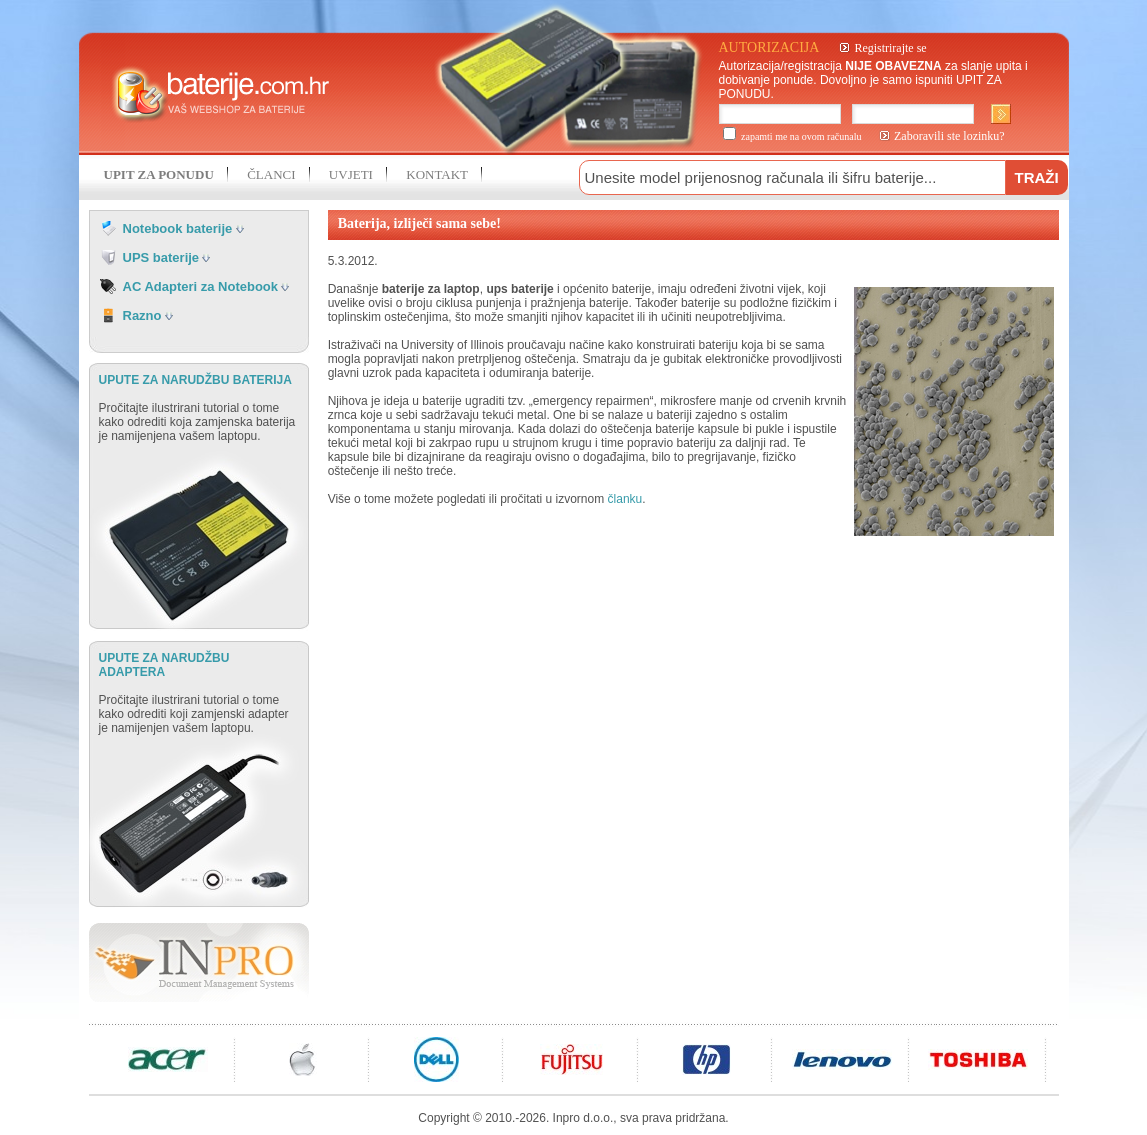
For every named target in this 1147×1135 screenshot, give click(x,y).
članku (625, 499)
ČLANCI (271, 174)
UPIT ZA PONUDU (159, 174)
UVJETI (351, 174)
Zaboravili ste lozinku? (949, 136)
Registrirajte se (890, 48)
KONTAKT (437, 174)
